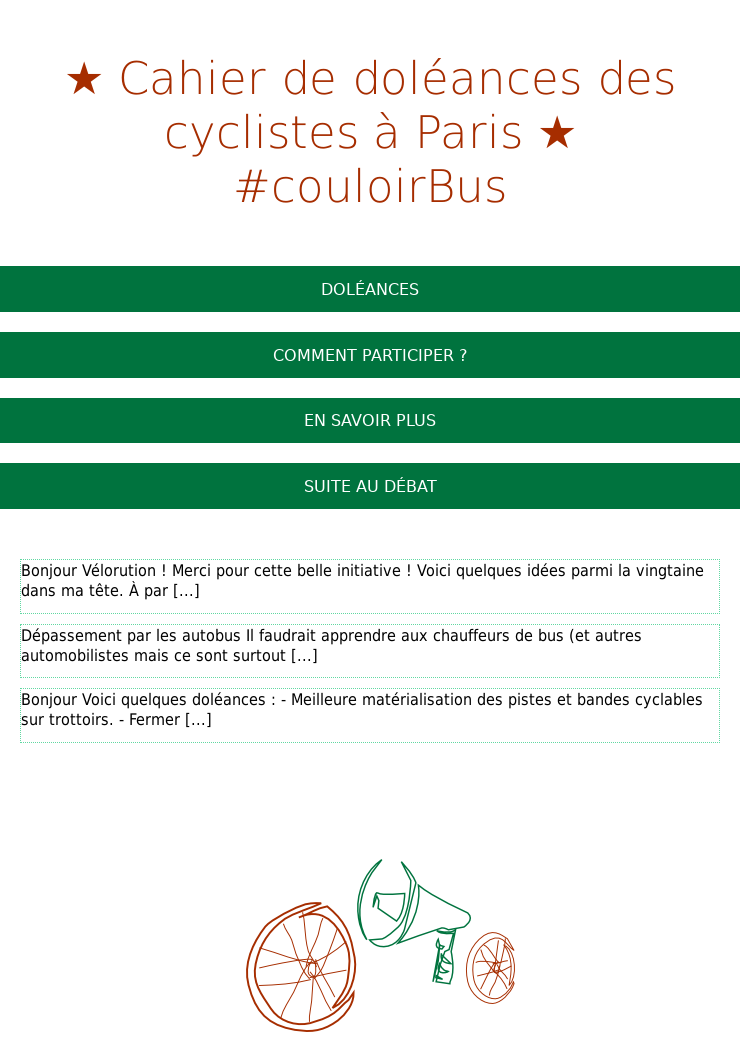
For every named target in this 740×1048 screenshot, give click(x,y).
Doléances (370, 289)
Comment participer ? (370, 355)
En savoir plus (370, 420)
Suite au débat (370, 486)
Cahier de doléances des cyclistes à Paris (397, 103)
